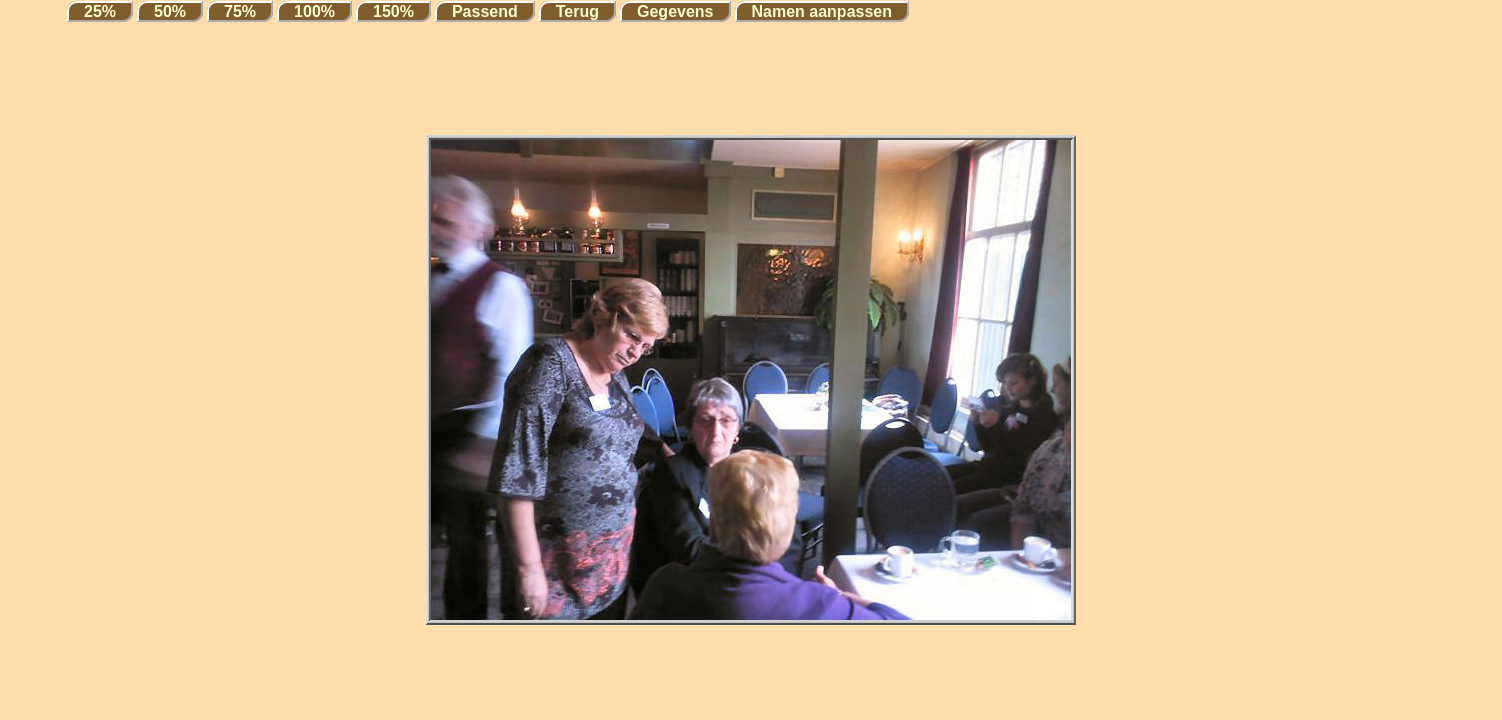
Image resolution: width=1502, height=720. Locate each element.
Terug (577, 11)
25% (100, 11)
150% (393, 11)
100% (314, 11)
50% (170, 11)
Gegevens (675, 11)
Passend (485, 11)
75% (240, 11)
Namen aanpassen (822, 11)
